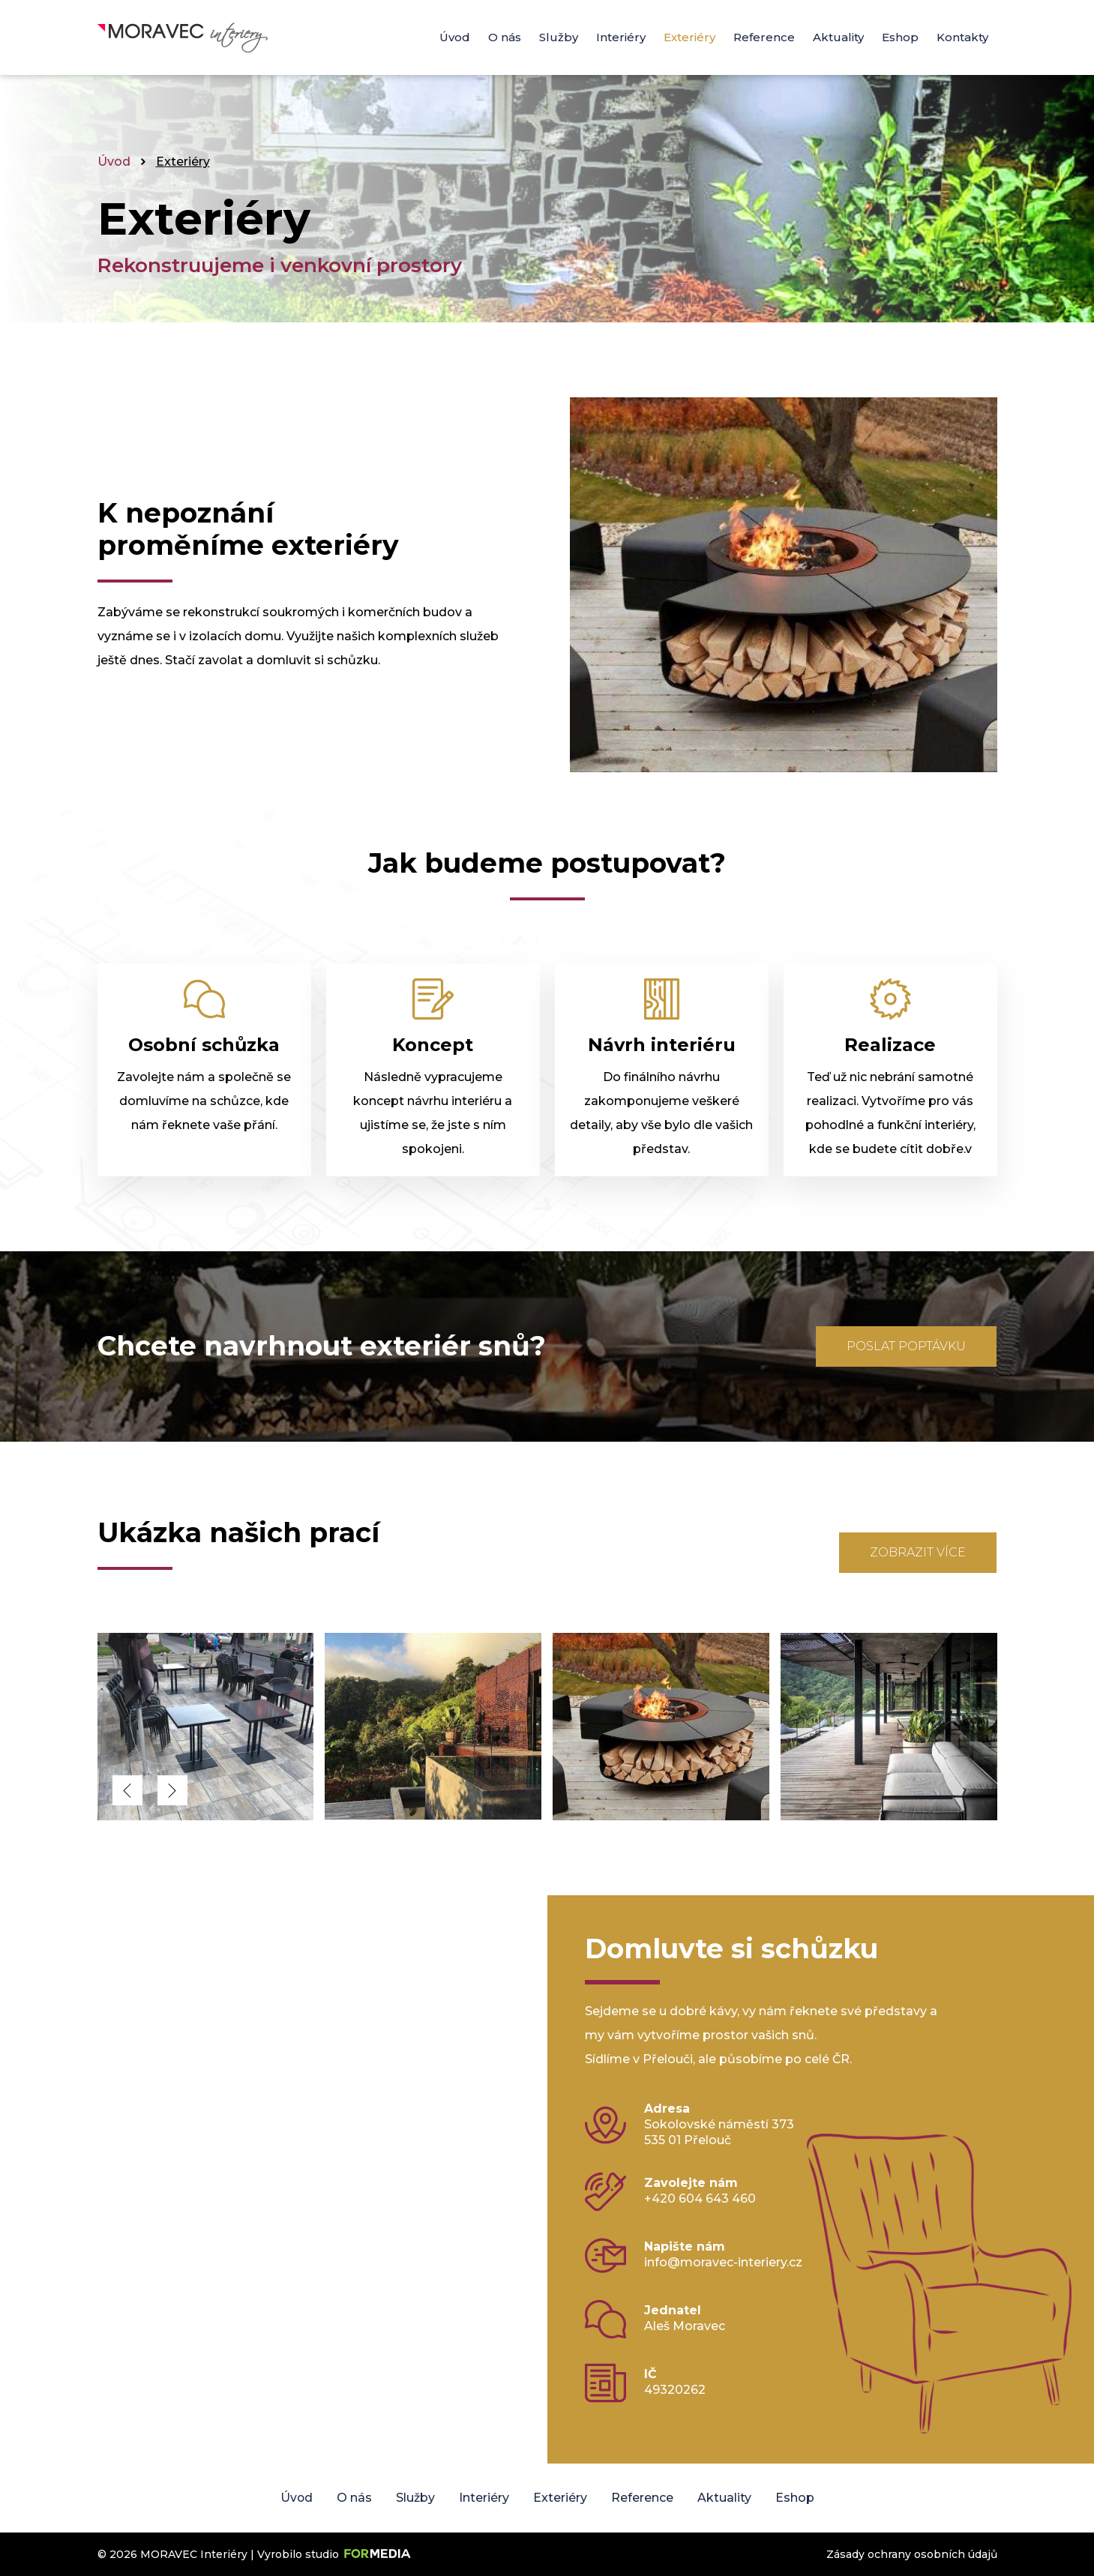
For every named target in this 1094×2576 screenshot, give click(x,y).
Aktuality (838, 37)
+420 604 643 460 (700, 2198)
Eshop (900, 37)
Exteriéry (689, 37)
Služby (558, 37)
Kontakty (962, 37)
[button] (127, 1790)
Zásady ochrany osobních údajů (911, 2554)
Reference (764, 37)
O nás (504, 37)
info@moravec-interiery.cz (723, 2262)
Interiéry (621, 37)
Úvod (454, 37)
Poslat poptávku (906, 1346)
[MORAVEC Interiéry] (207, 1816)
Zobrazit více (918, 1552)
